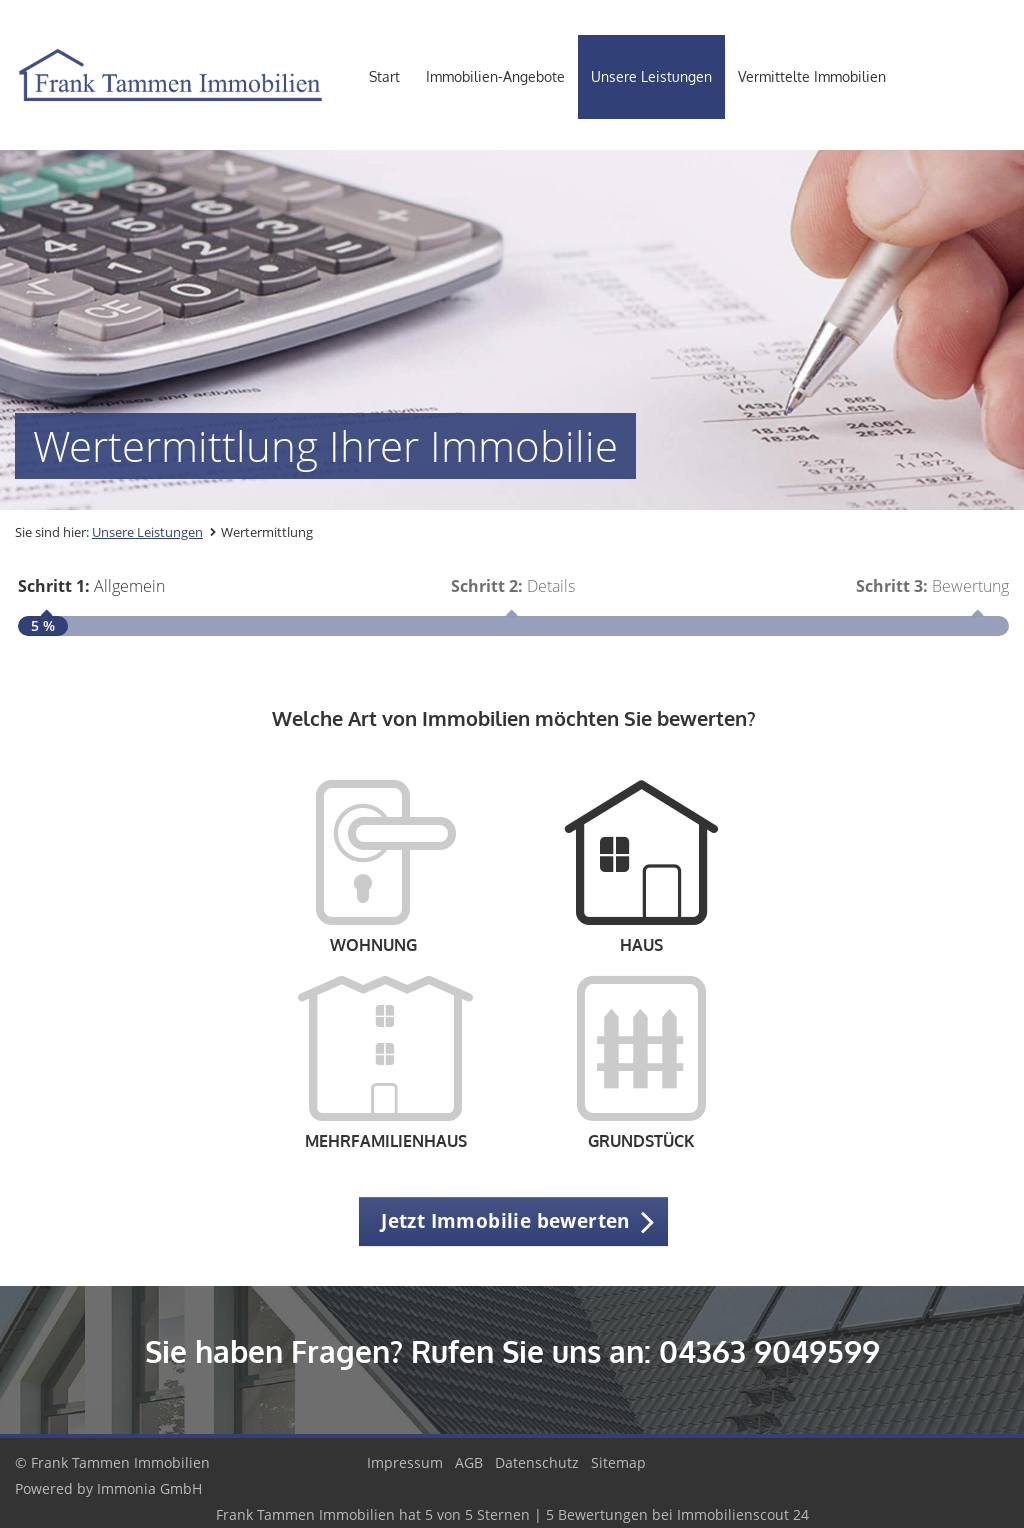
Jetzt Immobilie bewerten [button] (505, 1221)
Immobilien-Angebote (495, 76)
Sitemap (618, 1462)
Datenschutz (537, 1462)
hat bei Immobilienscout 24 (512, 1514)
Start (384, 76)
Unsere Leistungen (651, 76)
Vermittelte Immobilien (812, 76)
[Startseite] (170, 75)
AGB (469, 1462)
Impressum (405, 1462)
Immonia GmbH (149, 1488)
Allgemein (91, 586)
